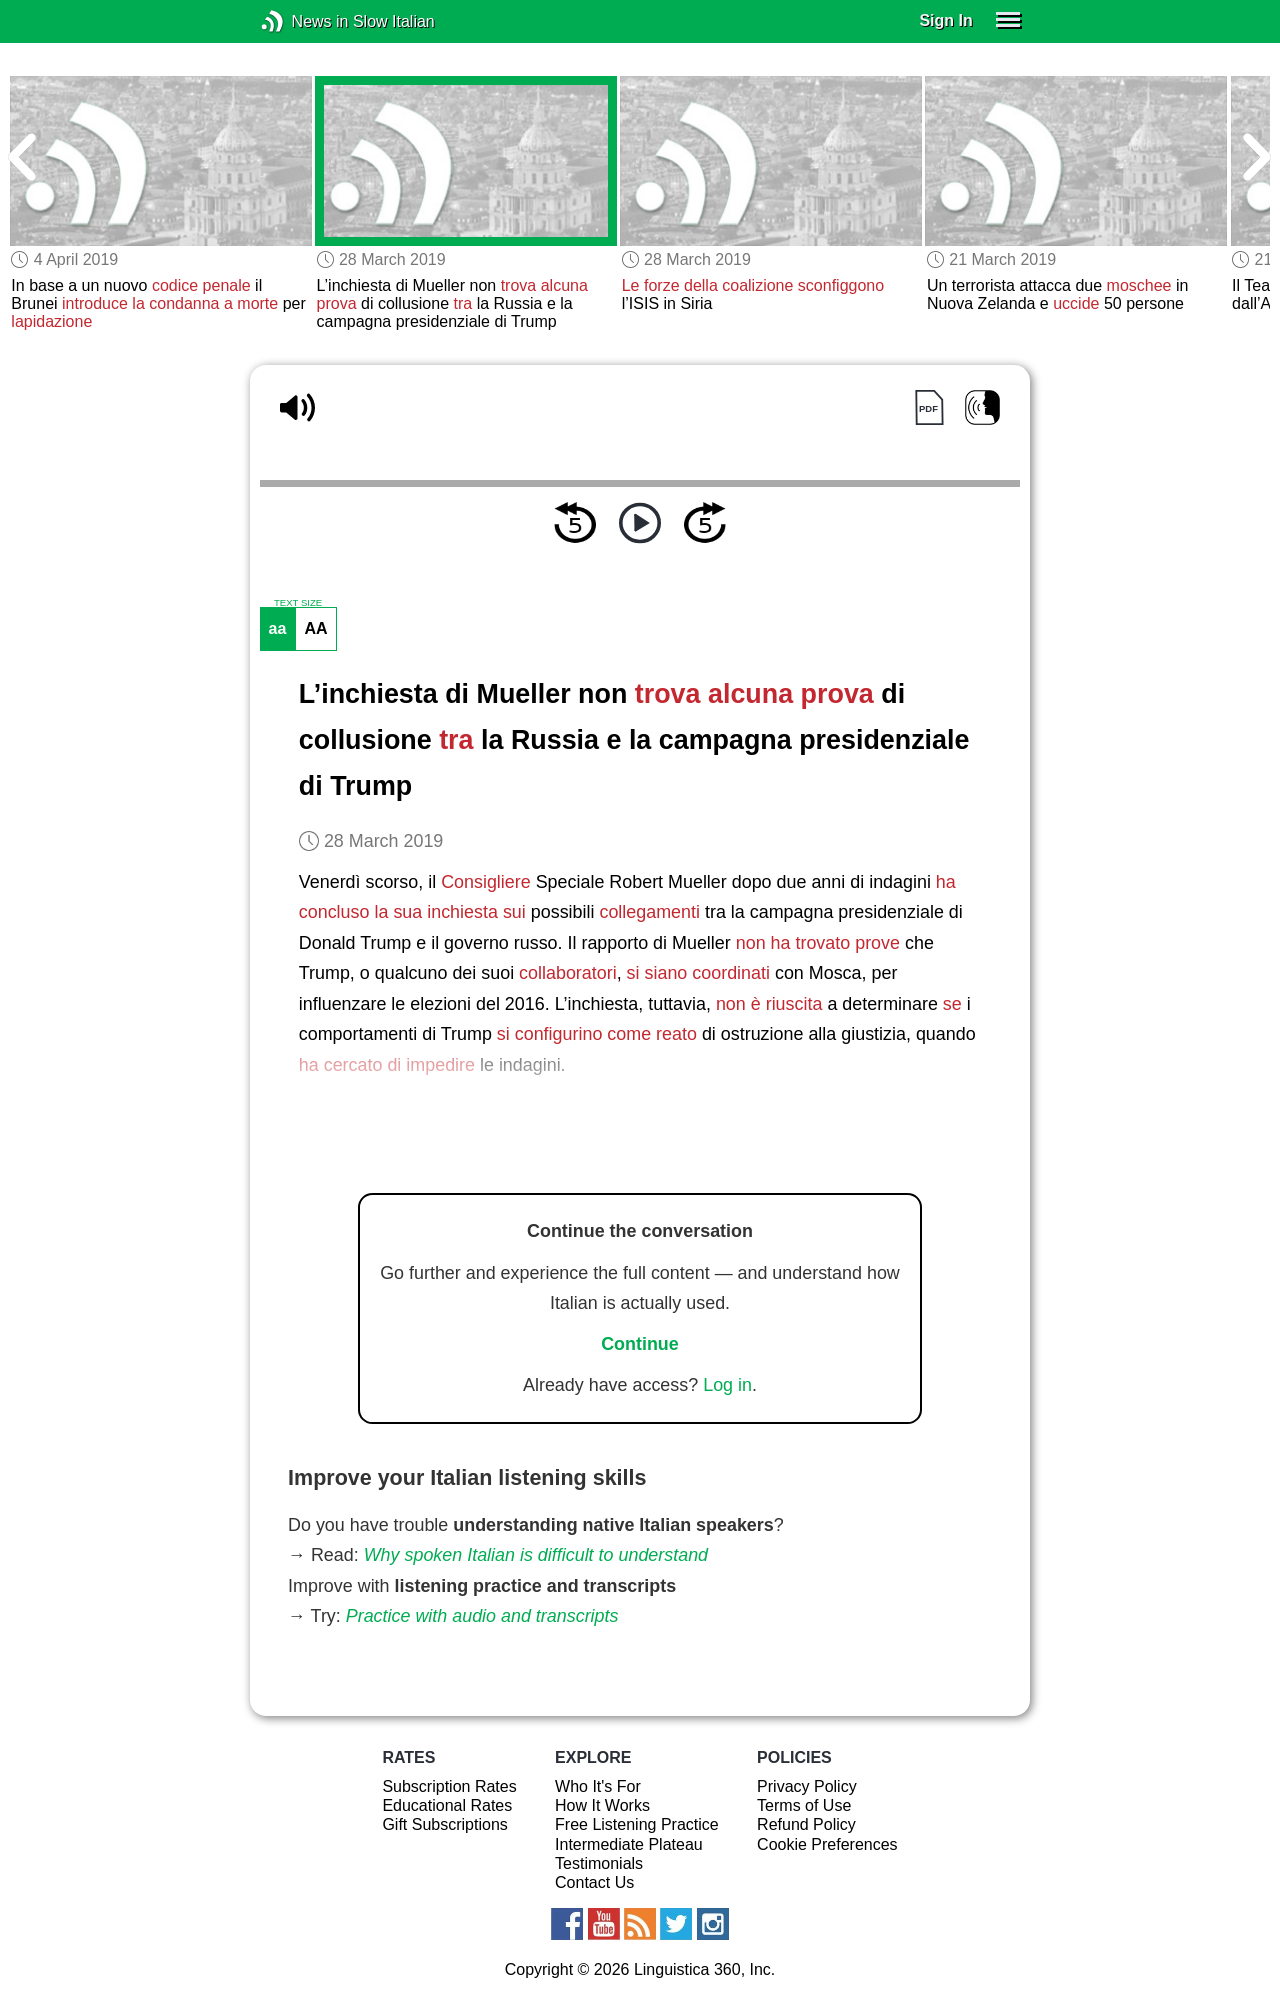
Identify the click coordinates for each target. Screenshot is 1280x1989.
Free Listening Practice (637, 1824)
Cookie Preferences (827, 1844)
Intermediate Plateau (629, 1844)
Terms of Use (804, 1805)
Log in (727, 1385)
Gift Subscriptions (444, 1824)
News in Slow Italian (302, 21)
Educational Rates (447, 1805)
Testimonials (599, 1863)
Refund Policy (806, 1824)
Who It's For (598, 1786)
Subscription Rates (449, 1786)
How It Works (602, 1805)
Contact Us (594, 1882)
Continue (640, 1344)
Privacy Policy (807, 1786)
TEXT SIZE (298, 603)
